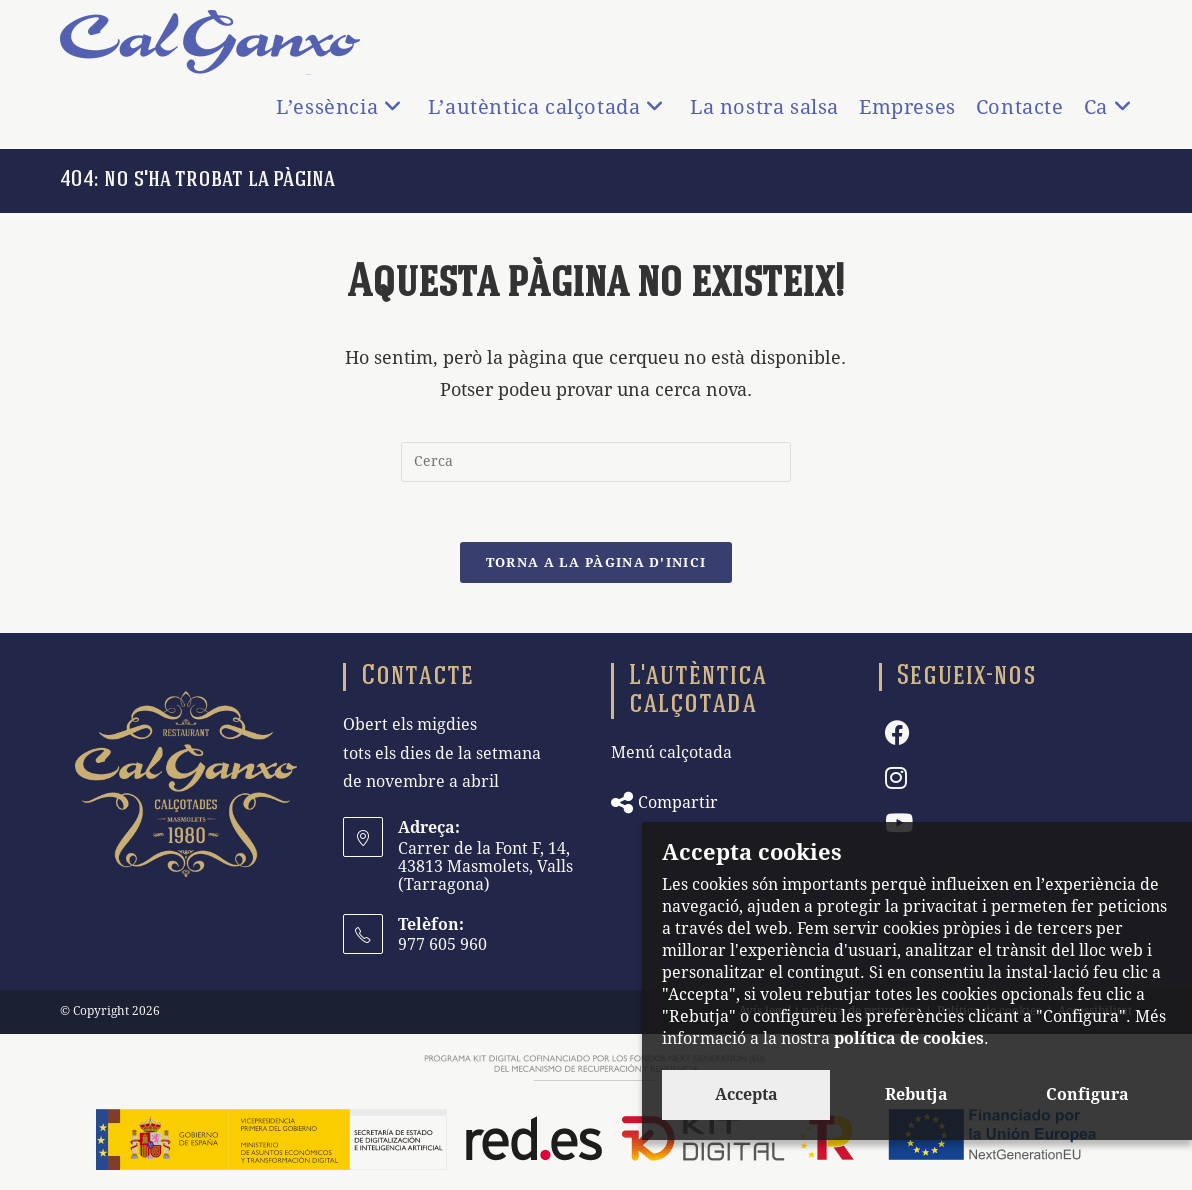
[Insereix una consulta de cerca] (596, 462)
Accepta (746, 1094)
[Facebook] (897, 733)
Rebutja (916, 1094)
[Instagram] (896, 778)
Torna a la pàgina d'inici (596, 562)
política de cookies (909, 1038)
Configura (1087, 1094)
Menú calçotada (671, 752)
